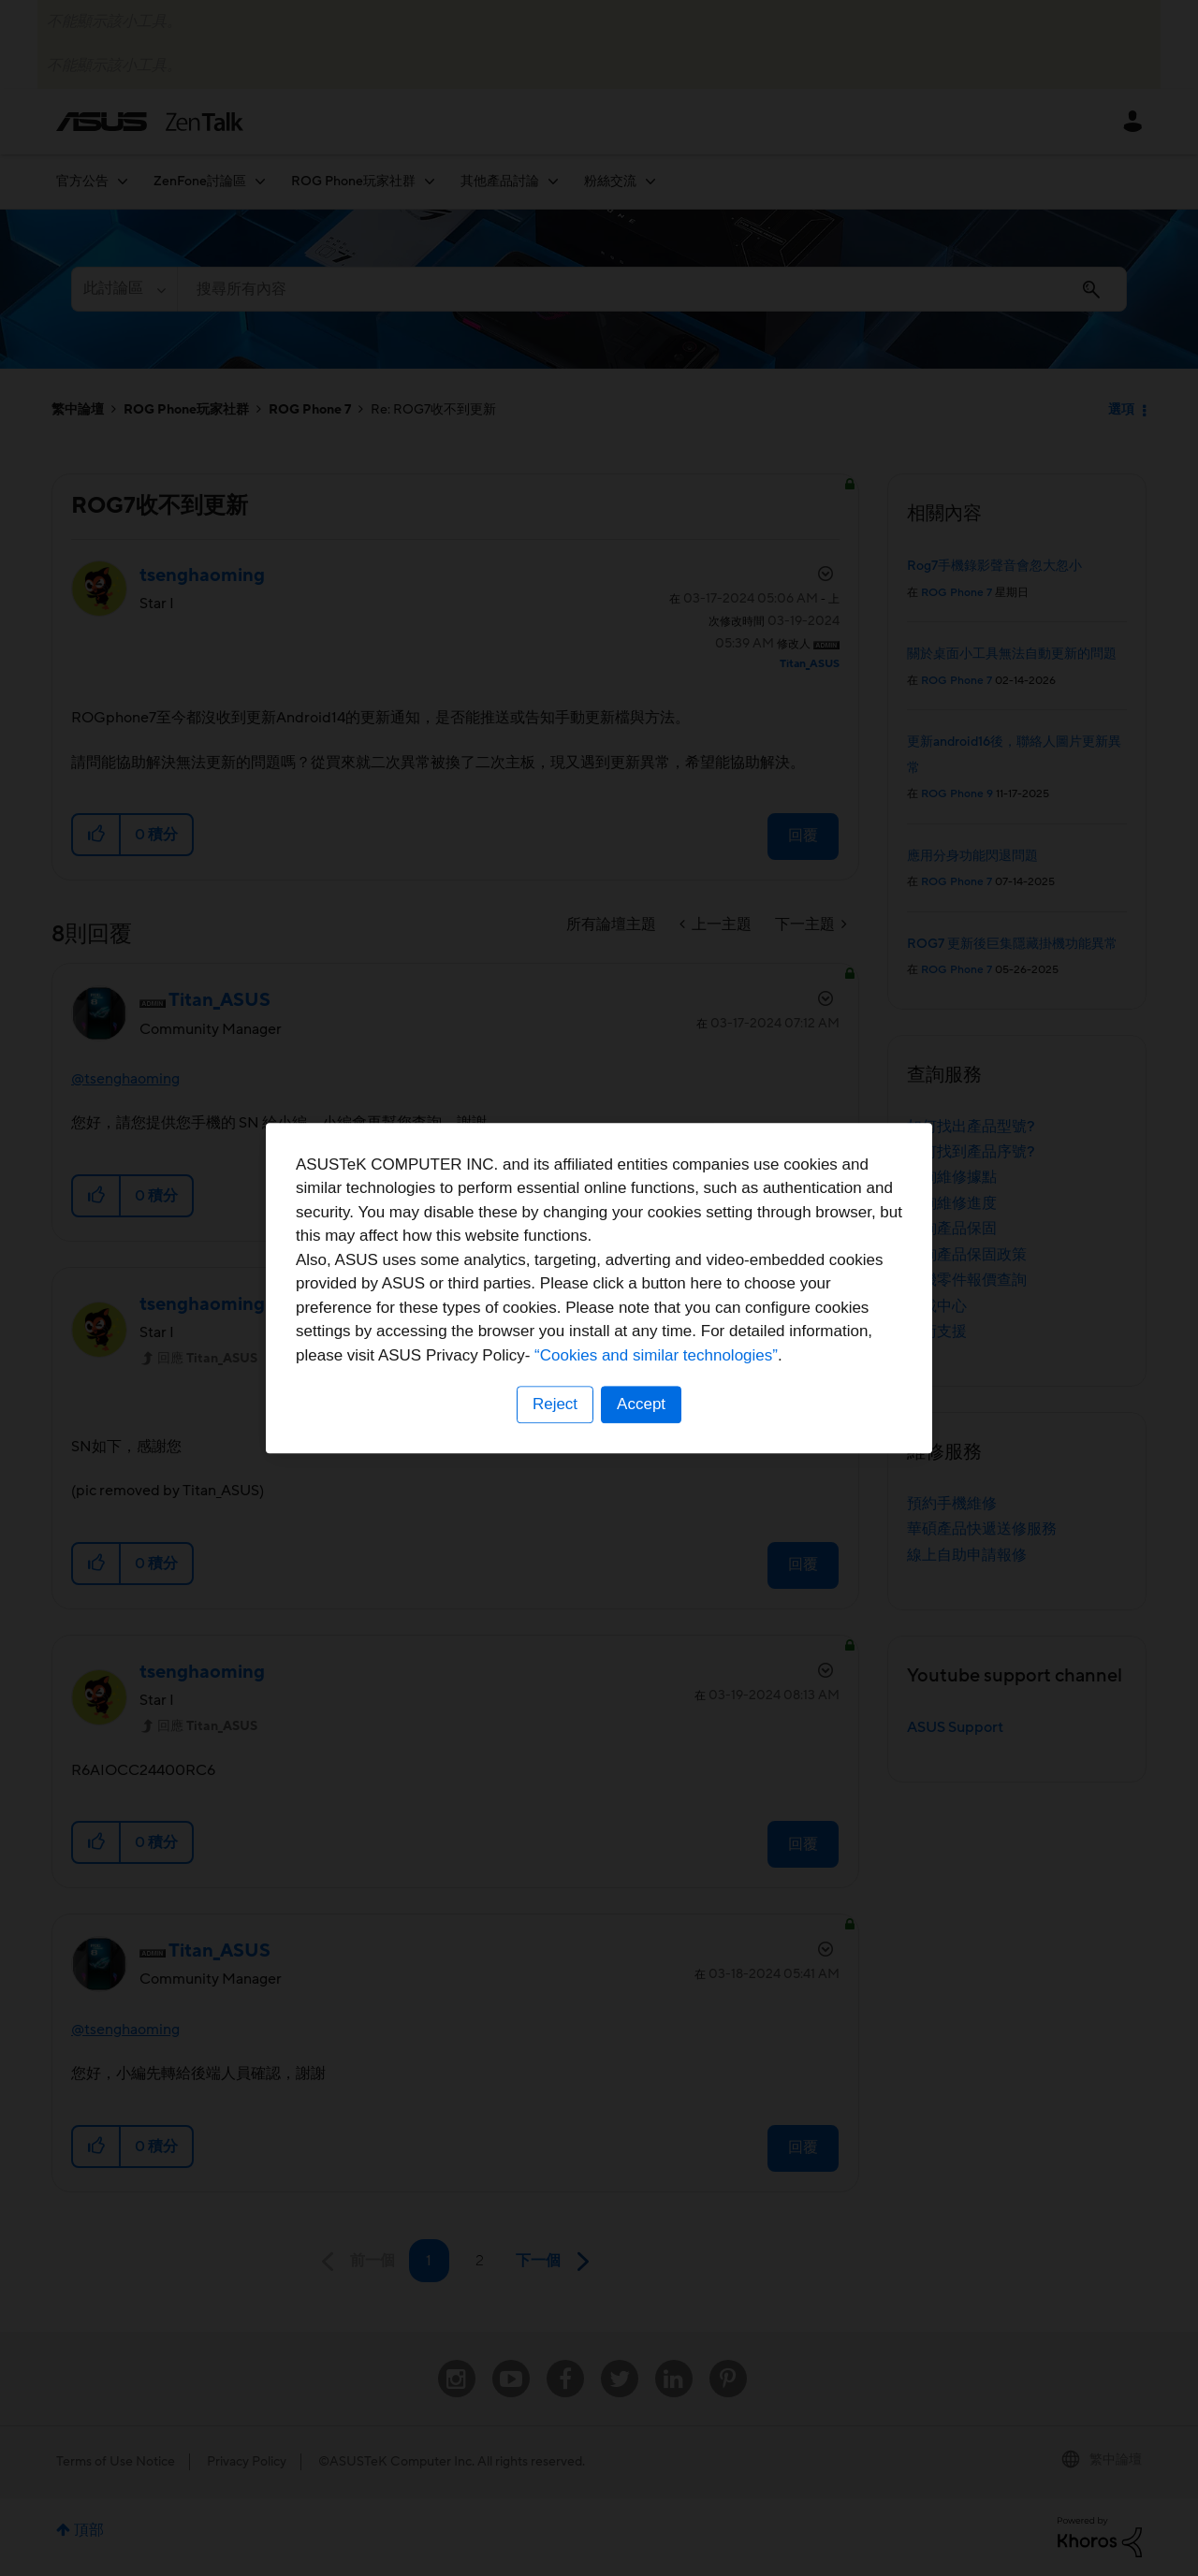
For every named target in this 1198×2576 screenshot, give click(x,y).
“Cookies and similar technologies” (656, 1355)
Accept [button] (641, 1404)
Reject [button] (555, 1404)
